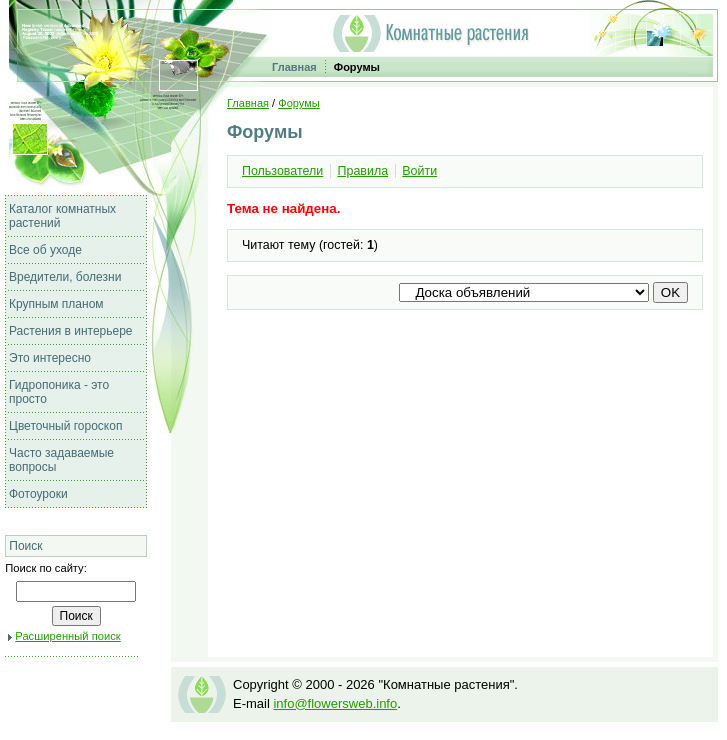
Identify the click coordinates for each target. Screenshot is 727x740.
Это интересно (50, 358)
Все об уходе (45, 250)
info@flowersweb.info (335, 703)
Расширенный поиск (67, 636)
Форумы (357, 67)
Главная (294, 67)
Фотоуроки (38, 494)
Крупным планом (56, 304)
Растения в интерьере (71, 331)
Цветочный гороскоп (65, 426)
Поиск (25, 546)
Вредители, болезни (65, 277)
